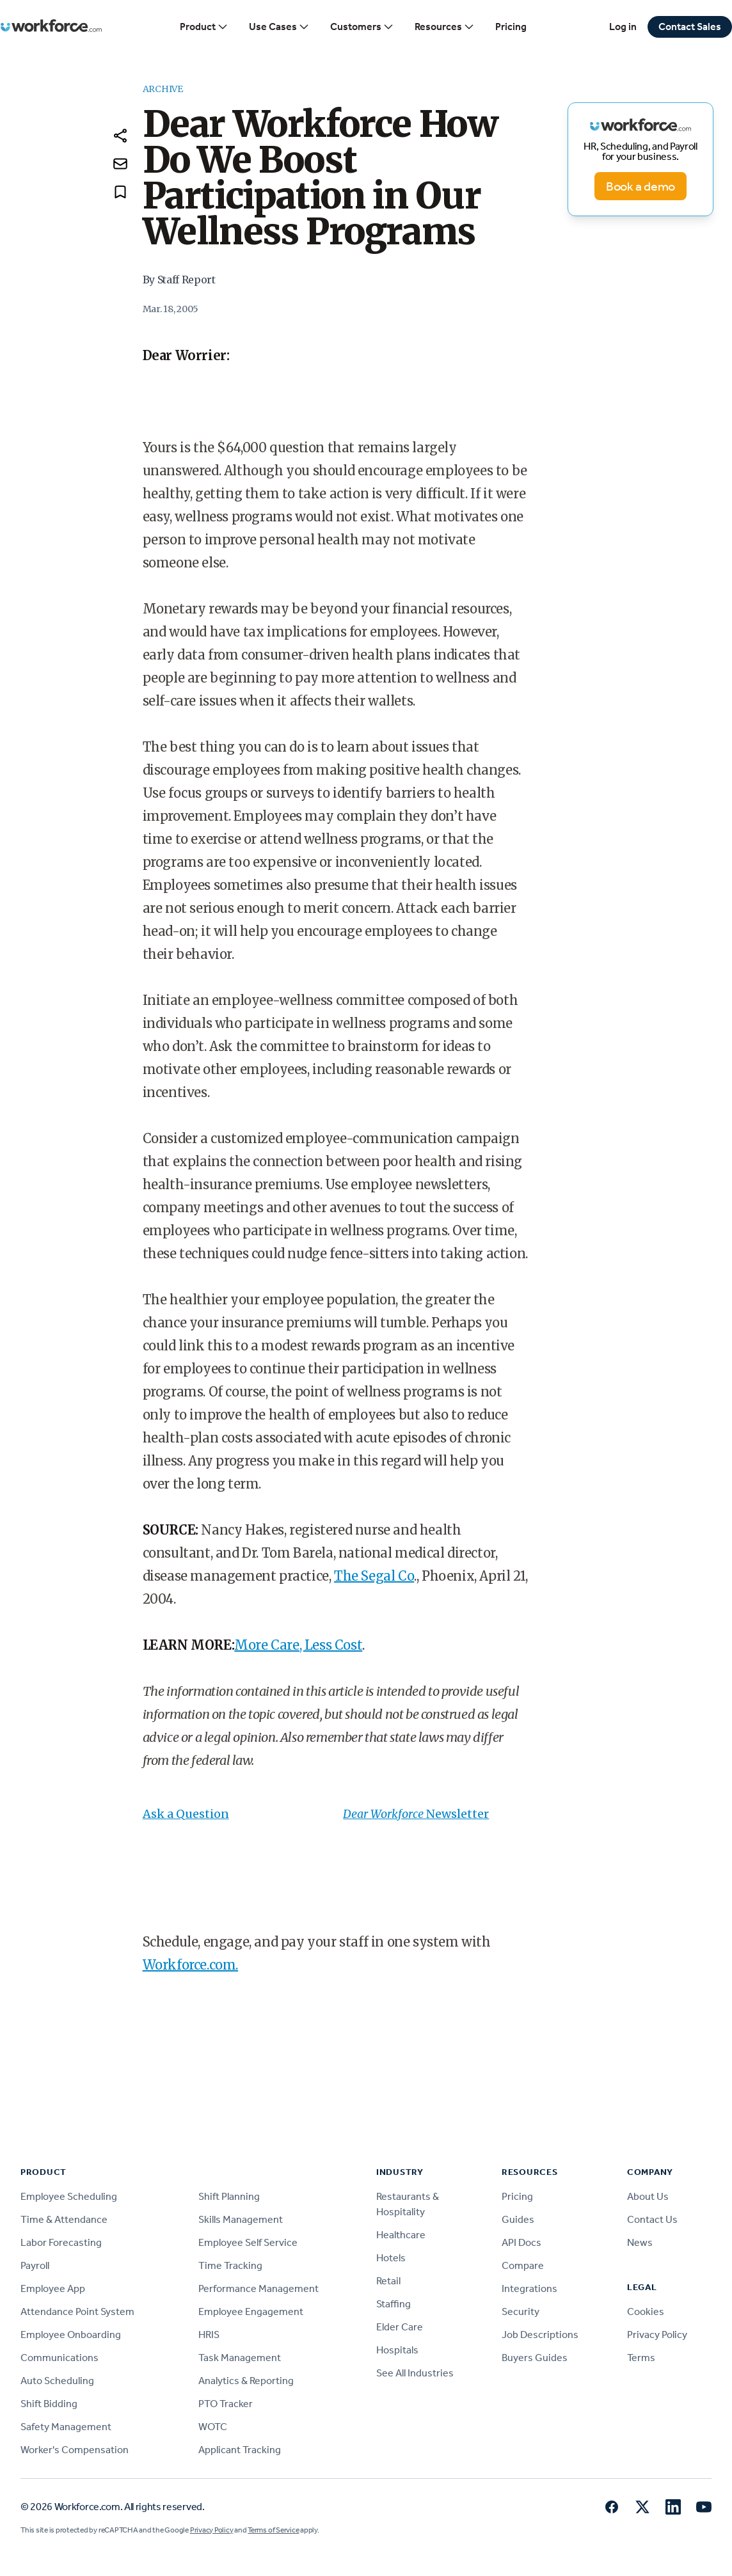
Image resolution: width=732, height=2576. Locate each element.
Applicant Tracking (239, 2450)
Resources (445, 26)
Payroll (34, 2265)
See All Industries (415, 2373)
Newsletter (457, 1813)
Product (204, 26)
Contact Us (652, 2219)
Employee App (52, 2288)
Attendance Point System (77, 2311)
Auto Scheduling (57, 2381)
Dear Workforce (384, 1813)
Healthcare (401, 2235)
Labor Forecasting (61, 2242)
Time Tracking (230, 2265)
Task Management (239, 2357)
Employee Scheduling (68, 2196)
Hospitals (397, 2350)
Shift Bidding (48, 2404)
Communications (59, 2357)
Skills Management (240, 2219)
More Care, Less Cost (298, 1645)
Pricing (511, 26)
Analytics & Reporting (246, 2381)
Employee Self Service (248, 2242)
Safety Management (65, 2427)
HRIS (208, 2334)
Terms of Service (273, 2529)
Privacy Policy (657, 2334)
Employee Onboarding (70, 2334)
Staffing (393, 2304)
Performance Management (258, 2288)
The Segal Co (374, 1576)
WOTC (212, 2427)
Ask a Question (186, 1813)
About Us (648, 2196)
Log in (623, 26)
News (640, 2242)
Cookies (645, 2311)
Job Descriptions (540, 2334)
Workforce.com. (190, 1965)
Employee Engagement (250, 2311)
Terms (641, 2357)
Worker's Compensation (74, 2450)
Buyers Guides (535, 2357)
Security (520, 2311)
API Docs (521, 2242)
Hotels (391, 2258)
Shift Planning (229, 2196)
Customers (362, 26)
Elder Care (399, 2327)
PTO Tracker (225, 2404)
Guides (518, 2219)
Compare (523, 2265)
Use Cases (279, 26)
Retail (388, 2281)
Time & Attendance (63, 2219)
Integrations (529, 2288)
